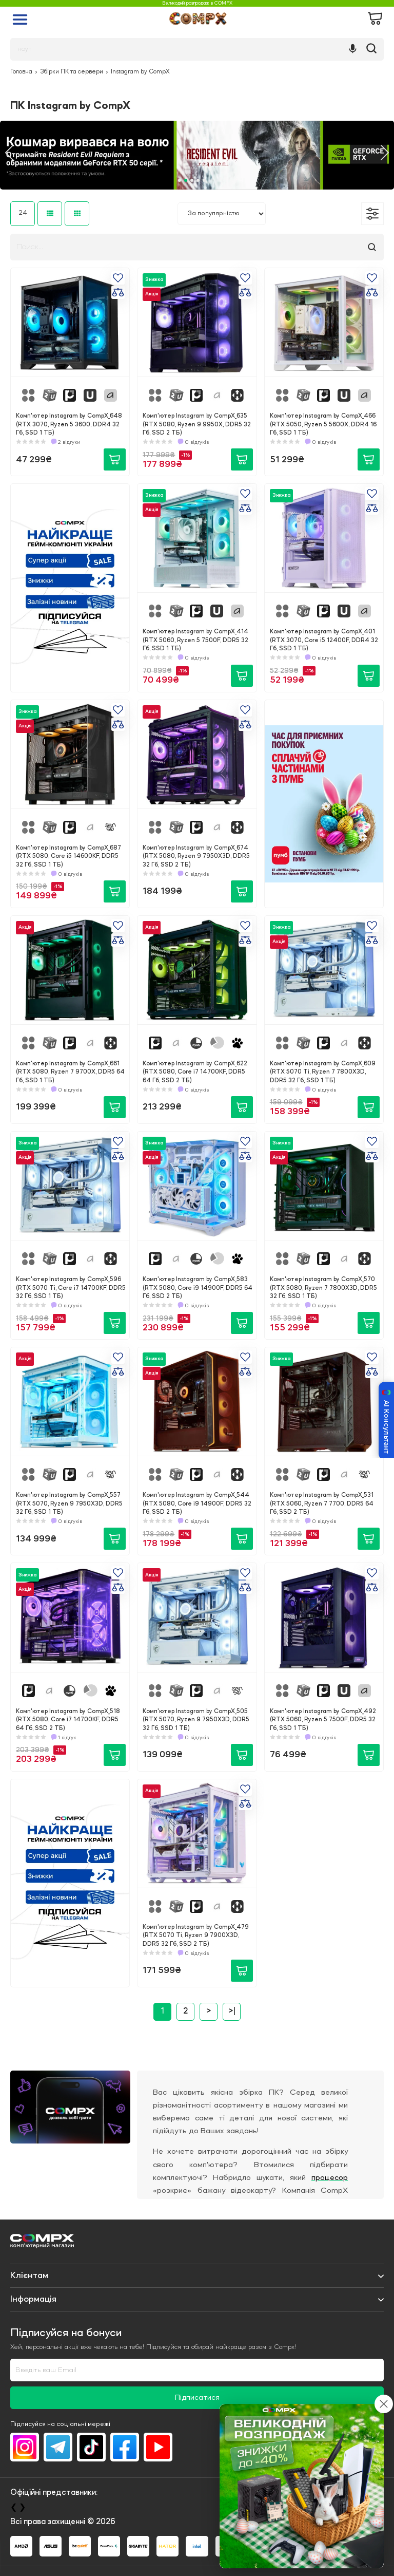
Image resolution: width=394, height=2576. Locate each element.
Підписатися (197, 2398)
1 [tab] (179, 180)
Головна (21, 72)
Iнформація (33, 2299)
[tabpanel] (197, 155)
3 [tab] (191, 180)
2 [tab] (185, 180)
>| (231, 2011)
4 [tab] (198, 180)
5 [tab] (204, 180)
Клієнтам (29, 2275)
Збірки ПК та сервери (71, 72)
